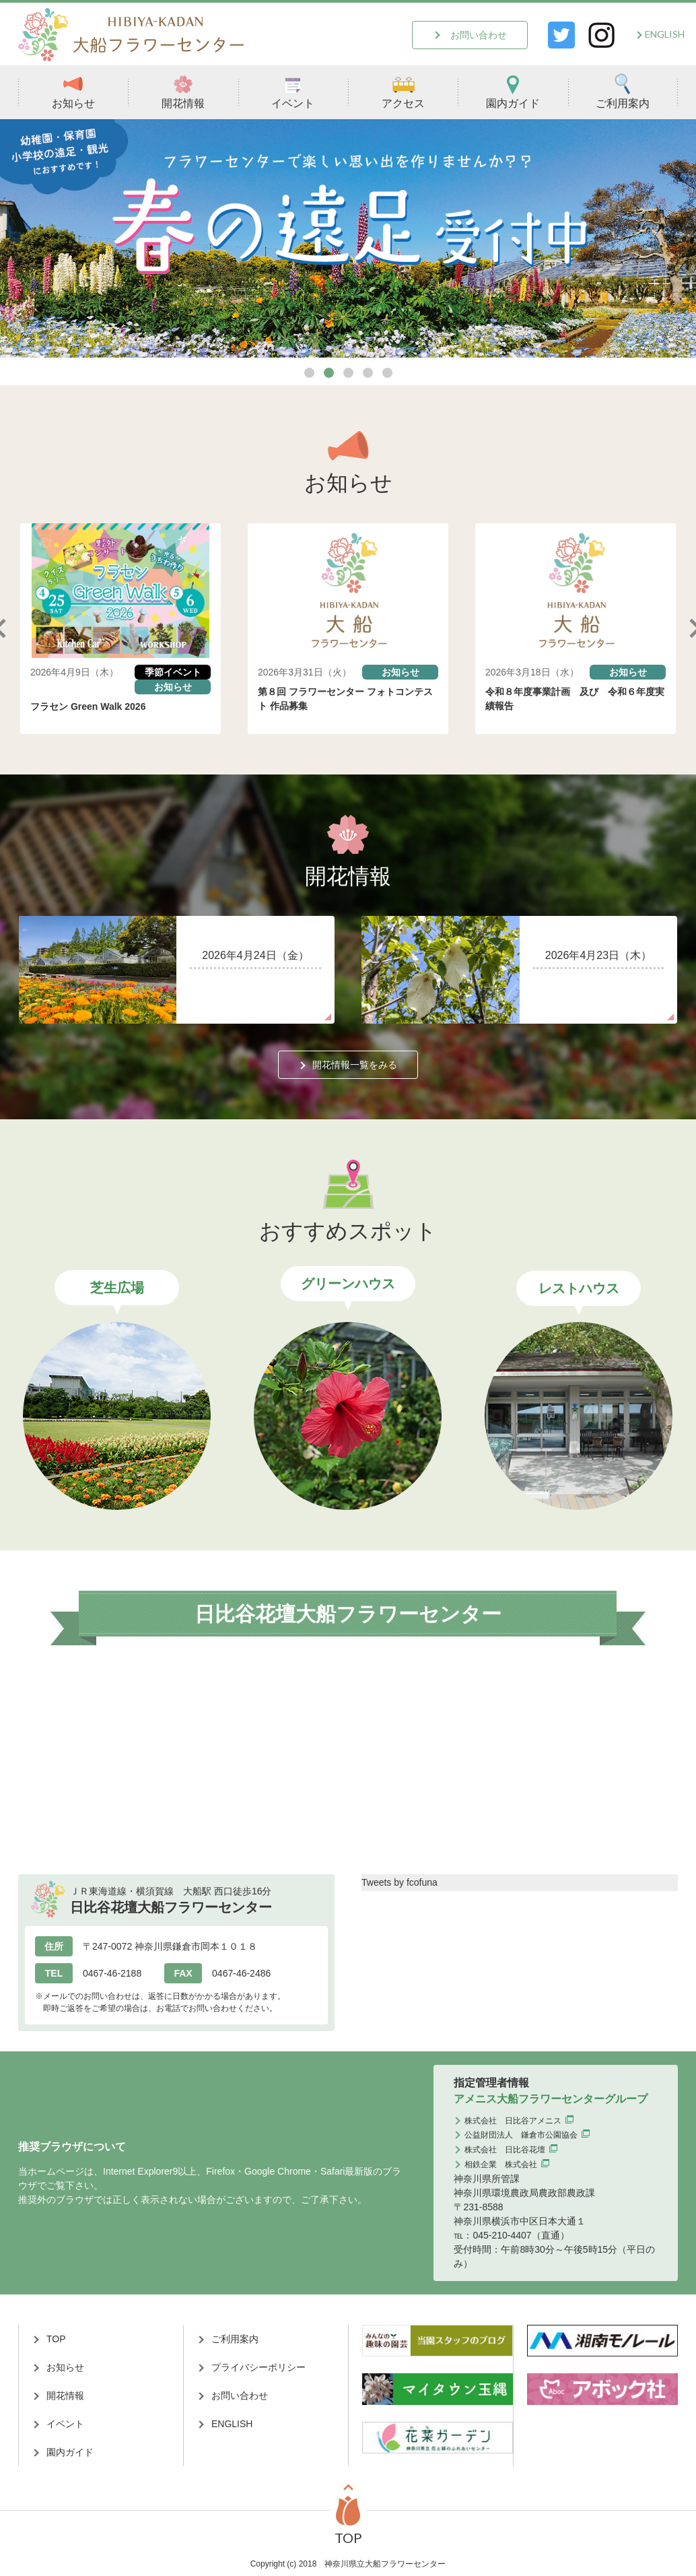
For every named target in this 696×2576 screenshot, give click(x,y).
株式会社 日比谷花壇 (504, 2149)
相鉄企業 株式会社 (500, 2164)
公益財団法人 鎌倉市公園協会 (521, 2135)
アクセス (403, 91)
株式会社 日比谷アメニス (512, 2120)
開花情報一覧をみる (354, 1064)
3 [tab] (348, 373)
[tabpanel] (348, 238)
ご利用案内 (623, 91)
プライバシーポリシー (258, 2367)
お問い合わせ (478, 35)
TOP (56, 2339)
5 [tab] (387, 373)
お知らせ (73, 91)
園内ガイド (513, 91)
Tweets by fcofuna (399, 1882)
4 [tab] (368, 373)
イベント (292, 91)
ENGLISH (665, 34)
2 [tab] (329, 373)
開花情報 (183, 91)
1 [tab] (309, 373)
